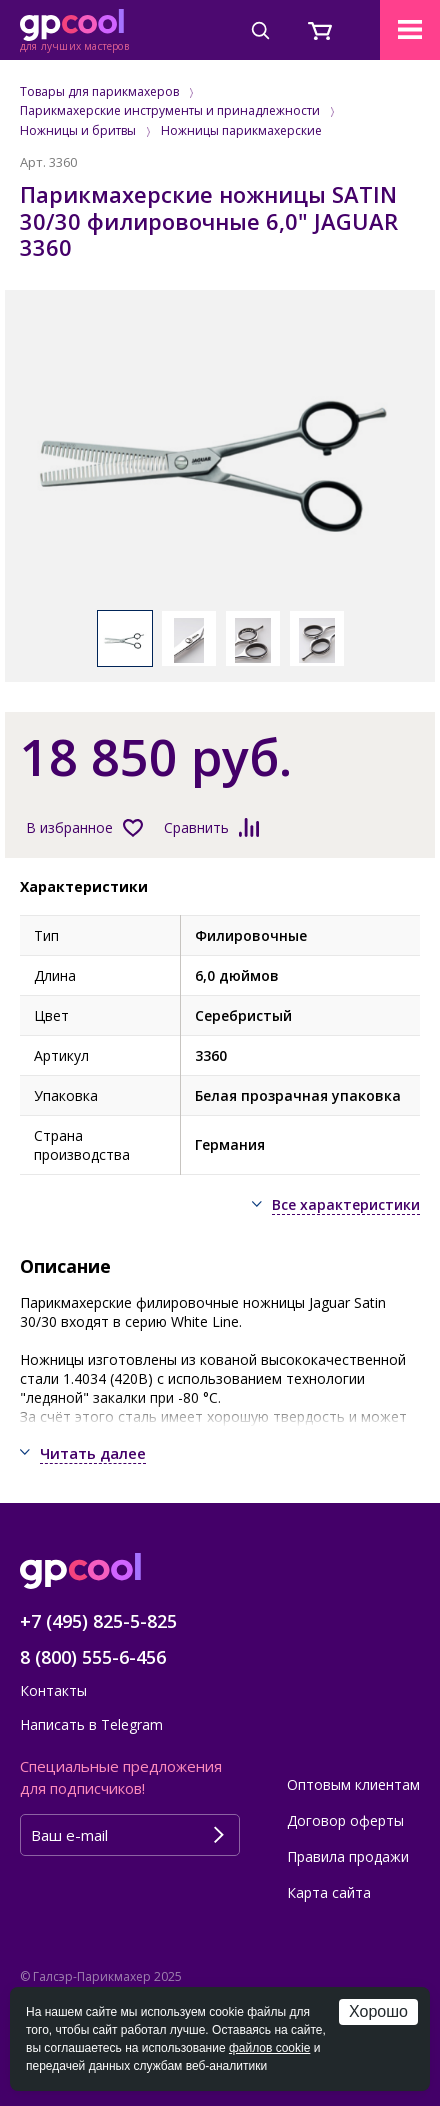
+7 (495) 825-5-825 (98, 1621)
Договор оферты (345, 1820)
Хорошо (378, 2011)
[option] (220, 460)
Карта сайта (329, 1892)
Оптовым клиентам (353, 1784)
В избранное (69, 827)
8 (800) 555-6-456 (93, 1657)
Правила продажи (348, 1856)
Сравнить (196, 827)
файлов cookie (269, 2048)
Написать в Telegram (91, 1724)
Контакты (53, 1690)
